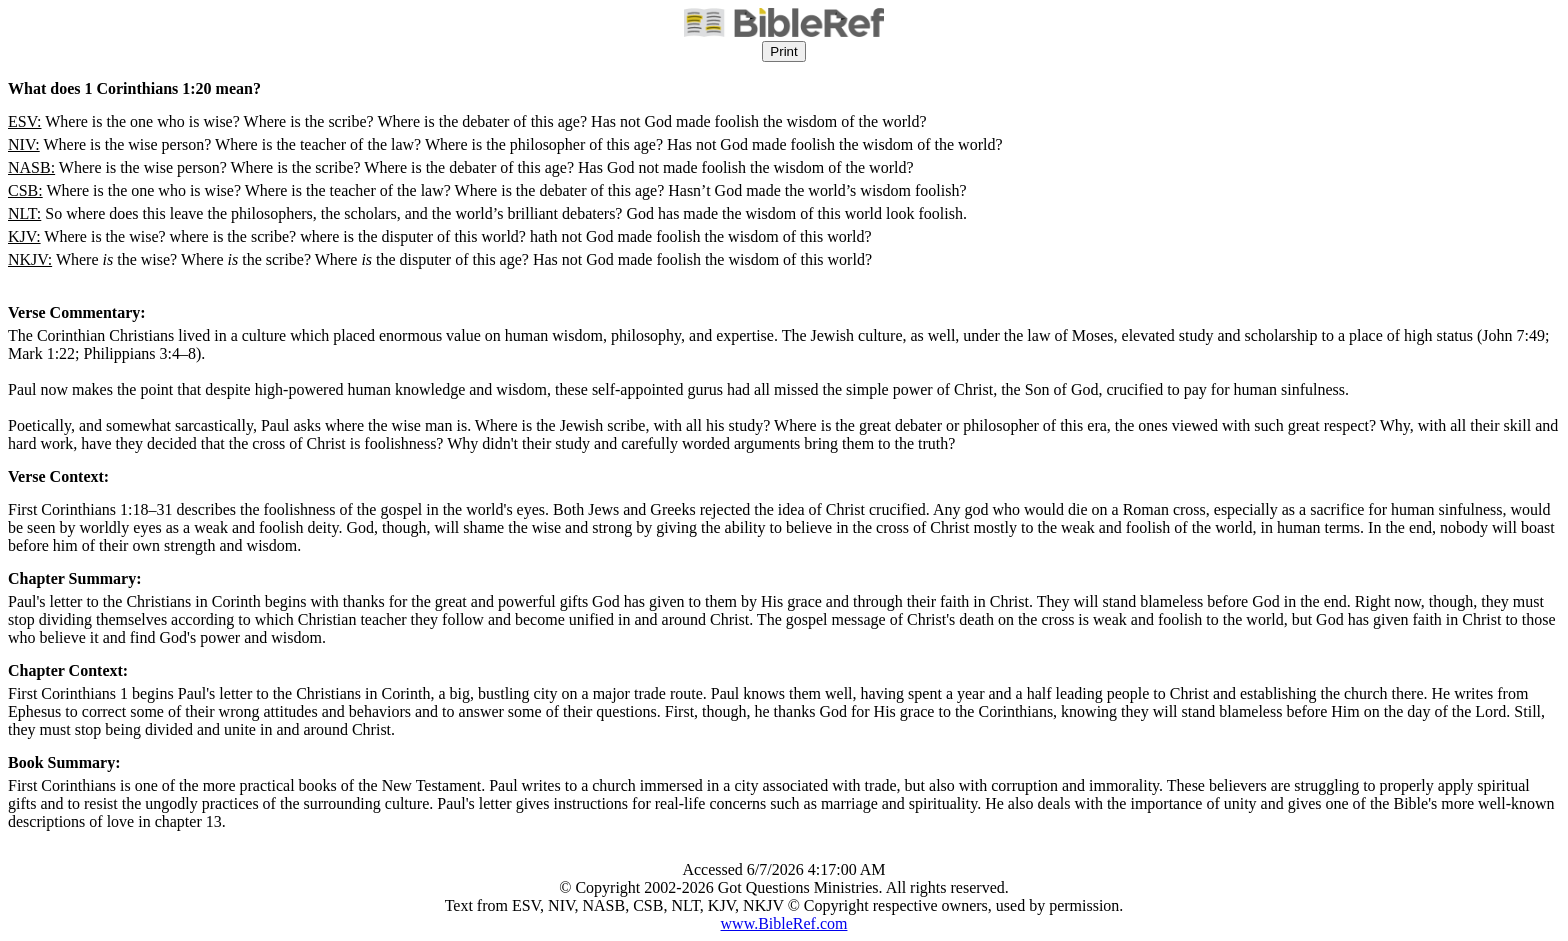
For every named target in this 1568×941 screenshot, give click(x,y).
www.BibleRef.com (784, 923)
